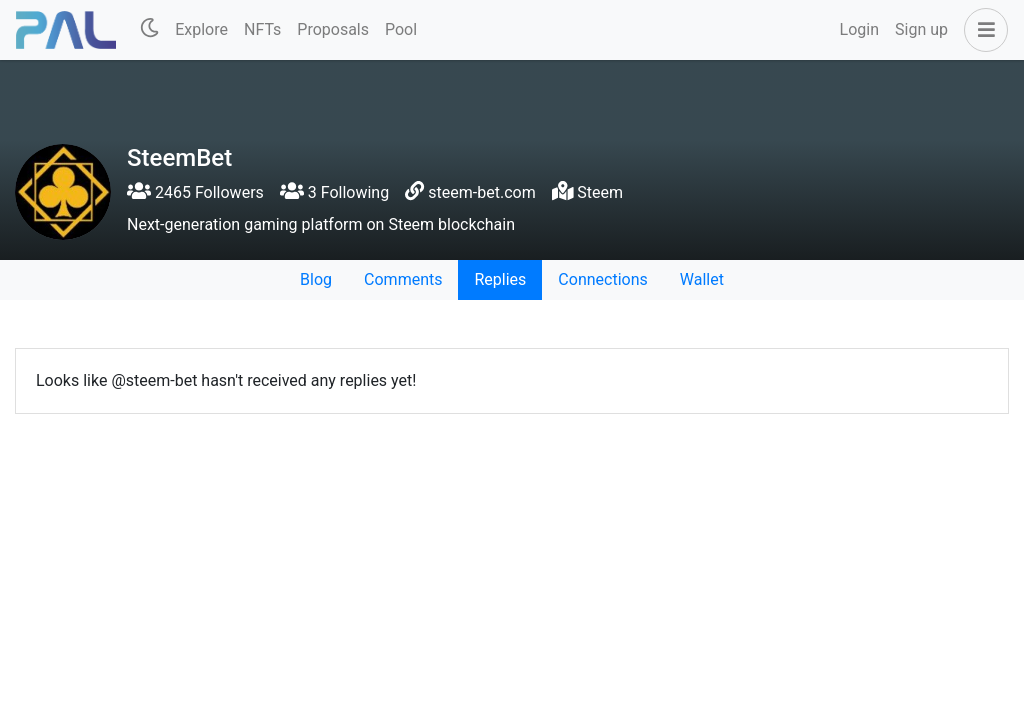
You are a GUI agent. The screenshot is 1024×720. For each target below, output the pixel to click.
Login (859, 29)
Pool (401, 29)
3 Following (334, 192)
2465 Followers (195, 192)
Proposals (333, 29)
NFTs (262, 29)
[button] (982, 30)
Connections (602, 279)
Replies (500, 279)
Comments (403, 279)
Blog (316, 279)
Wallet (702, 279)
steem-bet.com (481, 192)
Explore (201, 29)
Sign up (921, 29)
